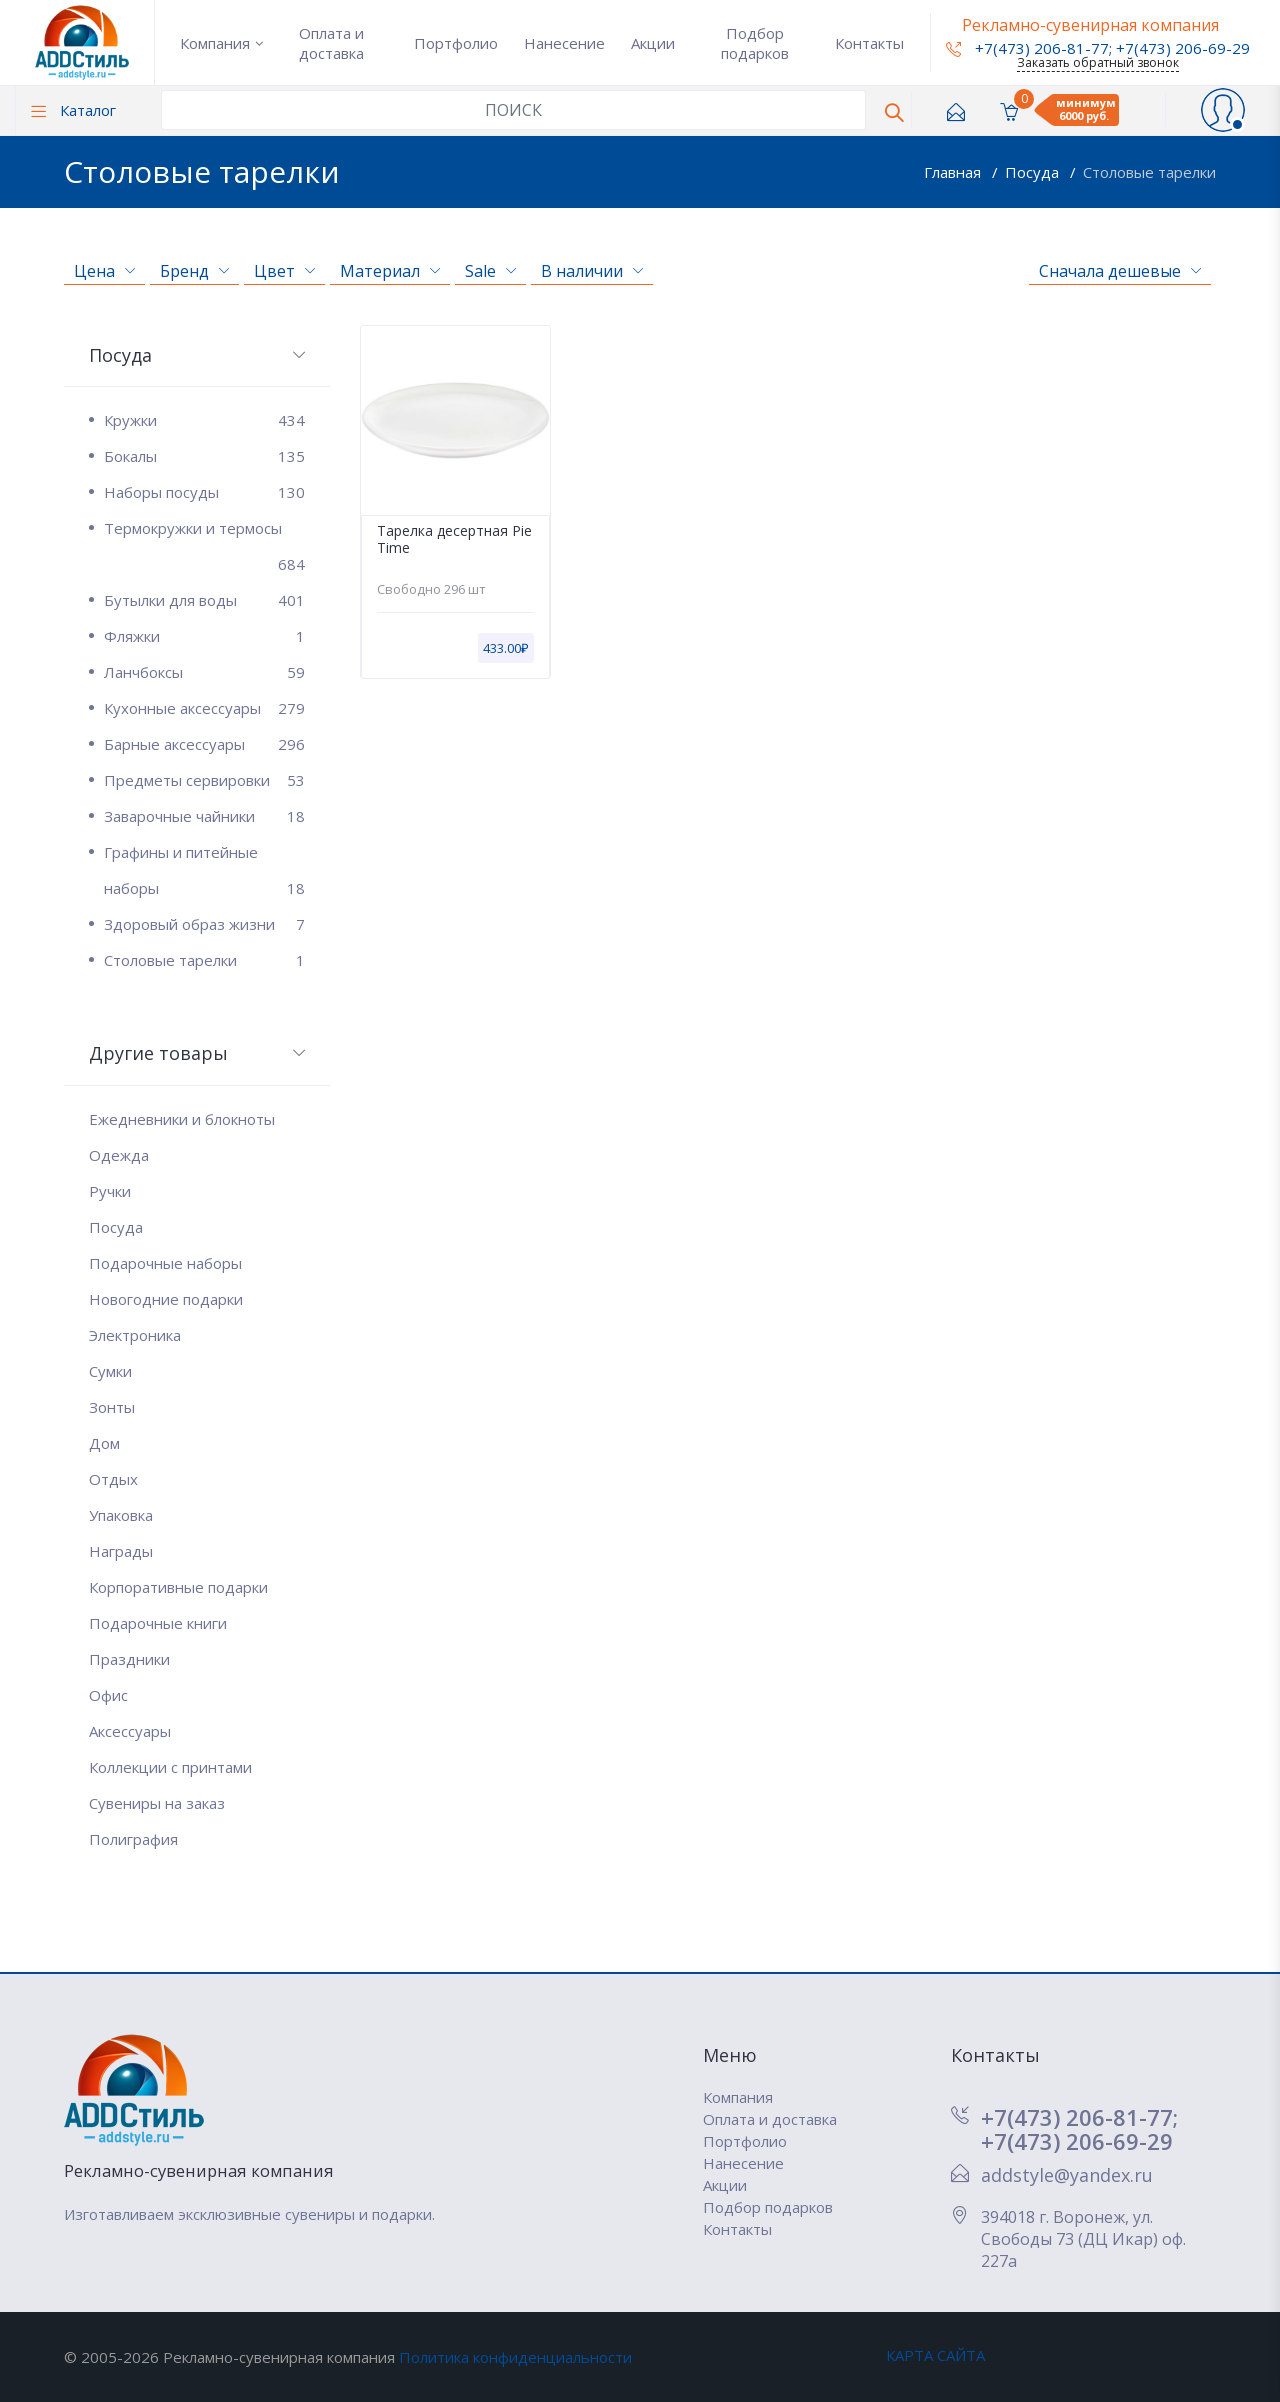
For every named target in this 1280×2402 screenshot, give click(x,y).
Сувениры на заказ (157, 1803)
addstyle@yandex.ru (1067, 2175)
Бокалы (204, 456)
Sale (490, 271)
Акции (653, 43)
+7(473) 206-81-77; (1079, 2117)
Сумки (110, 1371)
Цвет (284, 271)
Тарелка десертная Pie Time (454, 540)
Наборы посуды (204, 492)
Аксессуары (130, 1731)
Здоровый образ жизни (204, 924)
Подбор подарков (755, 43)
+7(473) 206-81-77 (1027, 48)
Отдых (113, 1479)
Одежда (119, 1155)
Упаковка (121, 1515)
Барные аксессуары (204, 744)
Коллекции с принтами (170, 1767)
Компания (215, 43)
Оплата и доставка (331, 43)
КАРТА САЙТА (935, 2355)
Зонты (112, 1407)
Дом (104, 1443)
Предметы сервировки (204, 780)
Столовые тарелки (1149, 172)
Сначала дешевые (1120, 271)
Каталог (73, 110)
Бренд (194, 271)
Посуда (1034, 172)
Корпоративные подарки (178, 1587)
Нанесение (564, 43)
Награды (121, 1551)
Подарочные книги (158, 1623)
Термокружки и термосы (204, 532)
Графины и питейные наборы (204, 874)
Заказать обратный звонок (1098, 62)
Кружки (204, 420)
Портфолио (456, 43)
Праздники (129, 1659)
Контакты (869, 43)
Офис (108, 1695)
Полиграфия (133, 1839)
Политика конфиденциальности (515, 2357)
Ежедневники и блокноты (182, 1119)
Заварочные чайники (204, 816)
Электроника (135, 1335)
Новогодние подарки (166, 1299)
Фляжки (204, 636)
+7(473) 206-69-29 (1183, 48)
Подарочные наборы (165, 1263)
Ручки (110, 1191)
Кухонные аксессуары (204, 708)
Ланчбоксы (204, 672)
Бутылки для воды (204, 600)
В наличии (592, 271)
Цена (104, 271)
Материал (390, 271)
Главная (954, 172)
